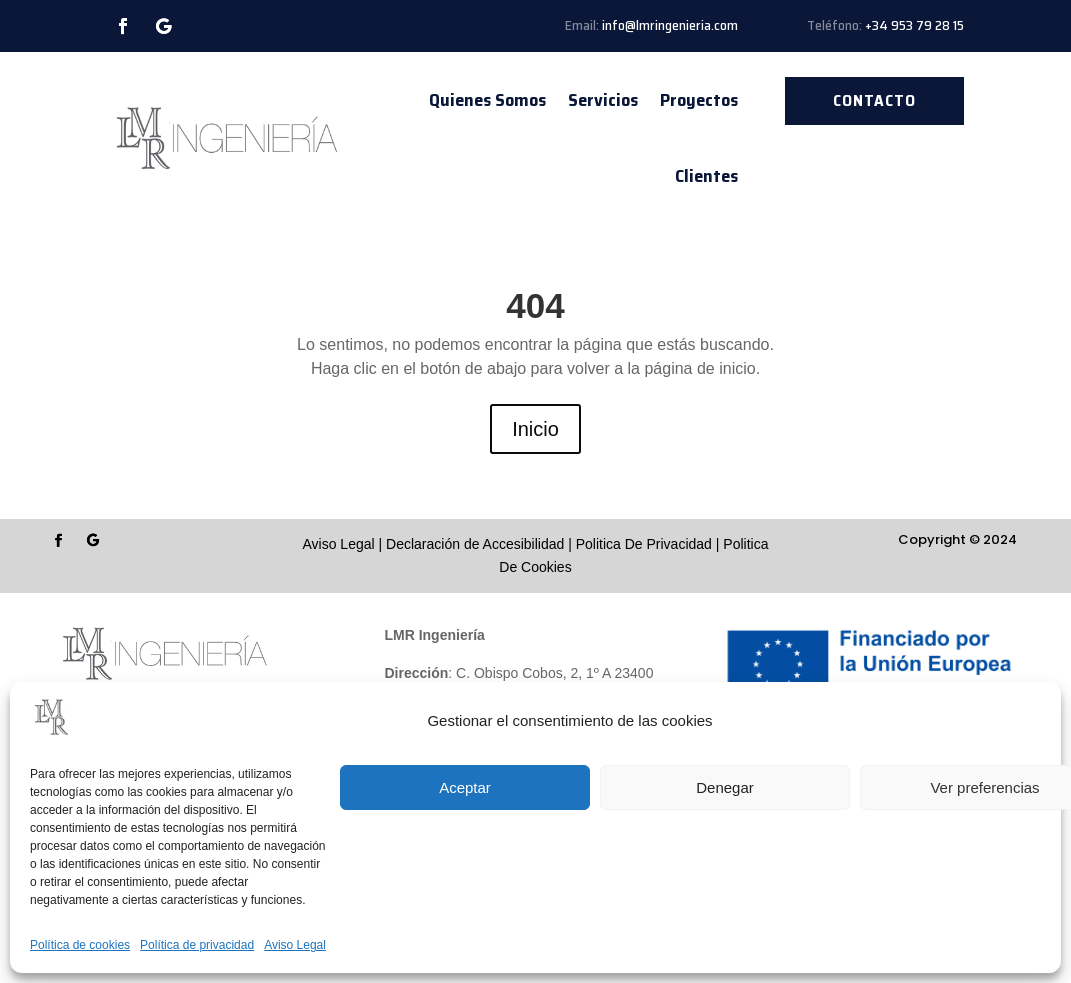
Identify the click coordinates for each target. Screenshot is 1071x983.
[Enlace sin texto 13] (226, 138)
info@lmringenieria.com (670, 25)
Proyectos (699, 100)
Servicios (603, 100)
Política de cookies (80, 945)
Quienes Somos (487, 100)
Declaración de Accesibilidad (475, 544)
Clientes (706, 176)
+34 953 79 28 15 (914, 25)
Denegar (725, 787)
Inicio (535, 429)
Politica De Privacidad (644, 544)
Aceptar (465, 787)
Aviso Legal (295, 945)
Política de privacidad (197, 945)
